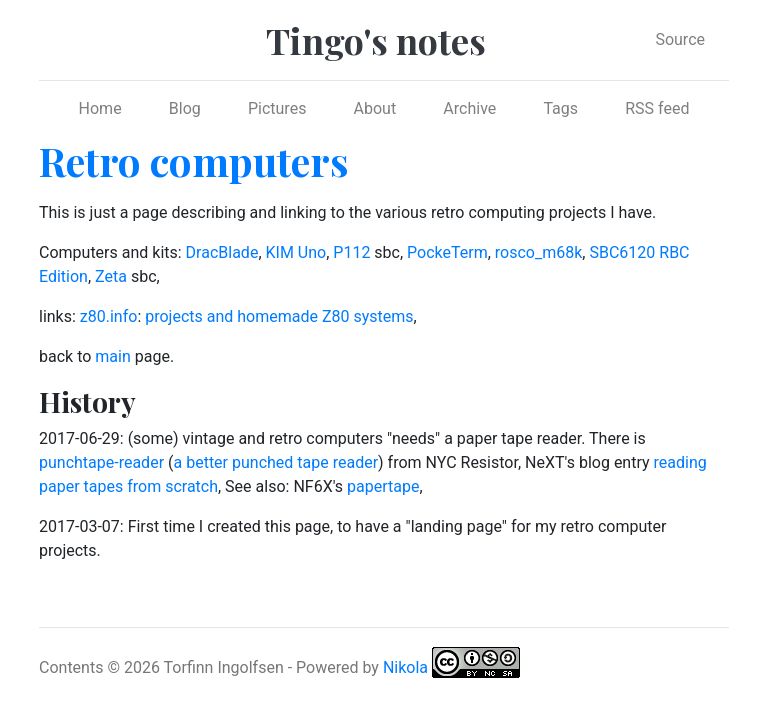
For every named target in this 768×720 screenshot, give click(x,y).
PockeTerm (447, 252)
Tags (560, 108)
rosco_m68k (539, 252)
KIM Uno (296, 252)
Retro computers (194, 160)
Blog (185, 108)
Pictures (277, 108)
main (112, 356)
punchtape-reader (101, 462)
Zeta (111, 276)
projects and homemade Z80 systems (279, 316)
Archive (469, 108)
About (375, 108)
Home (100, 108)
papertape (383, 486)
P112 (351, 252)
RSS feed (657, 108)
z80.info (109, 316)
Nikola (405, 666)
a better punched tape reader (276, 462)
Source (680, 39)
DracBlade (222, 252)
